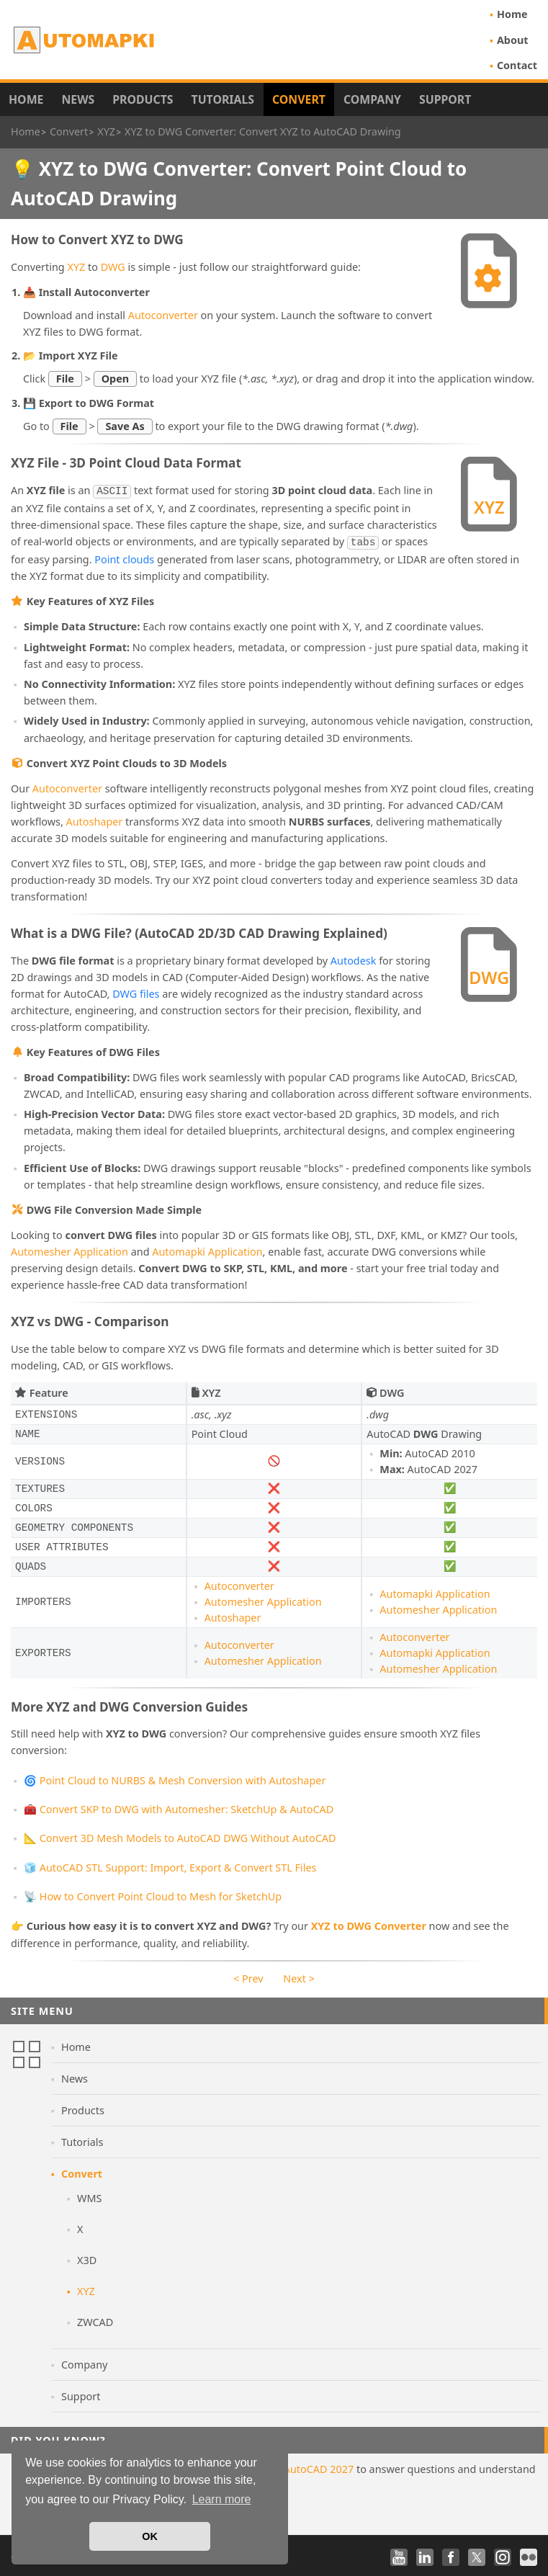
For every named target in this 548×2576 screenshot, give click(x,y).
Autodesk (354, 958)
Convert (298, 99)
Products (142, 99)
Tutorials (223, 99)
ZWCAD (95, 2319)
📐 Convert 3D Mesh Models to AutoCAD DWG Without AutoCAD (180, 1835)
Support (445, 99)
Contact (517, 65)
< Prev (248, 1975)
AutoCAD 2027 (319, 2466)
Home (512, 14)
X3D (86, 2257)
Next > (299, 1975)
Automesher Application (69, 1249)
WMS (89, 2195)
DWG (113, 267)
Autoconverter (163, 315)
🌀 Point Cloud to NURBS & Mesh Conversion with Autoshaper (174, 1777)
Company (372, 99)
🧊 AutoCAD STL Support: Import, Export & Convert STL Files (170, 1864)
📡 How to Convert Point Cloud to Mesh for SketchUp (153, 1893)
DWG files (135, 991)
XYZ (76, 267)
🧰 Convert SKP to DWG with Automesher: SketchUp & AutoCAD (178, 1806)
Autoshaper (94, 819)
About (513, 40)
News (77, 99)
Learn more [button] (221, 2499)
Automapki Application (207, 1249)
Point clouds (124, 556)
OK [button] (150, 2536)
